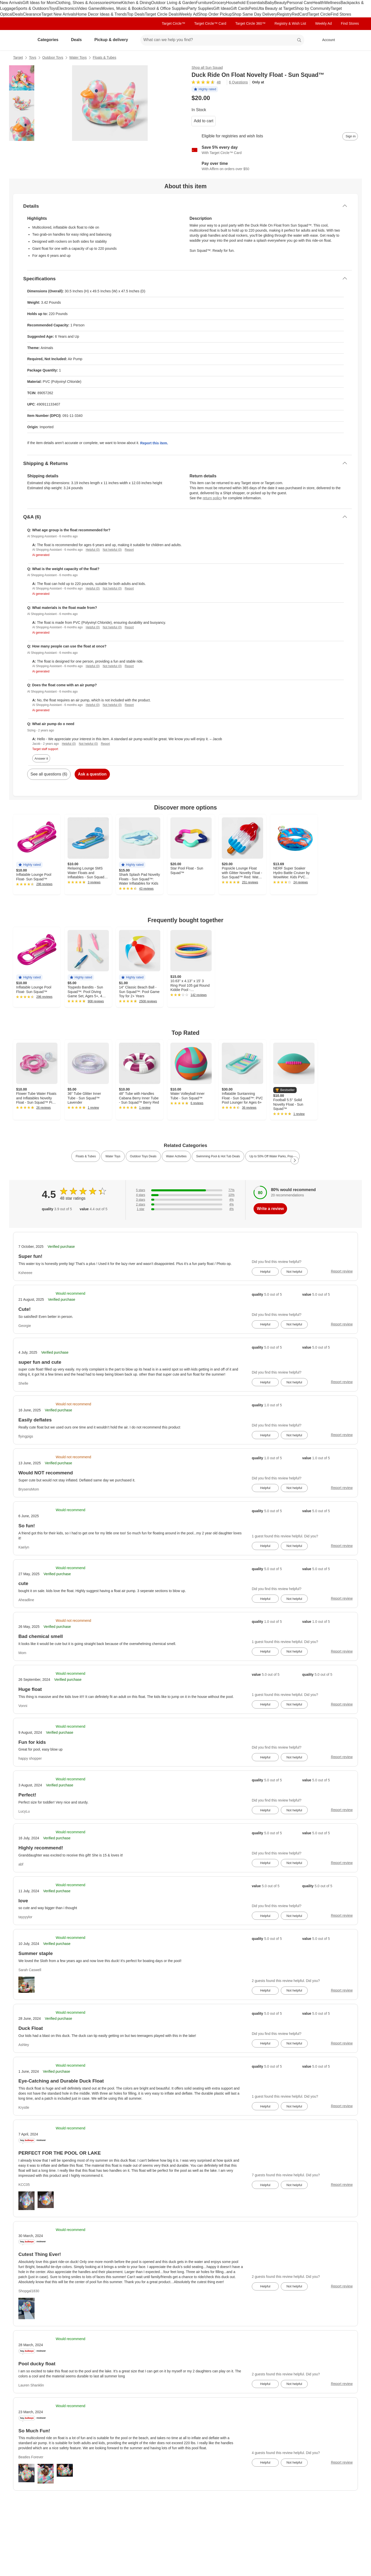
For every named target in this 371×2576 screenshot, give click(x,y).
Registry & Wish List (290, 23)
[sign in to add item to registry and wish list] (350, 136)
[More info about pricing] (307, 98)
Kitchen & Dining (136, 3)
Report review (342, 1271)
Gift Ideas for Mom (39, 3)
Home (115, 3)
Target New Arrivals (58, 14)
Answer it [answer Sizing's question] (41, 758)
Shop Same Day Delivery (254, 14)
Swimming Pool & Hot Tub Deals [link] (218, 1156)
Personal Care (299, 3)
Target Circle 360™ (250, 23)
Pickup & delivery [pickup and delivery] (113, 40)
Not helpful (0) (112, 549)
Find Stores (340, 14)
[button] (205, 89)
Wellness (332, 3)
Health (318, 3)
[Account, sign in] (326, 40)
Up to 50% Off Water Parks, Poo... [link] (272, 1156)
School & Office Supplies (165, 8)
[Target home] (20, 40)
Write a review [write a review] (270, 1208)
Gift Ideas (221, 8)
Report (129, 549)
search (299, 40)
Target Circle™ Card (210, 23)
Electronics (67, 8)
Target (18, 57)
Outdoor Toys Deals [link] (143, 1156)
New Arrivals (11, 3)
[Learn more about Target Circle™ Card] (275, 150)
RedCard (300, 14)
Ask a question (92, 774)
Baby (269, 3)
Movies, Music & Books (122, 8)
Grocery (219, 3)
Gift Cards (240, 8)
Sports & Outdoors (32, 8)
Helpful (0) (93, 549)
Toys (53, 8)
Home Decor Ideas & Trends (101, 14)
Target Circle (319, 14)
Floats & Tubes (104, 57)
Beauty (280, 3)
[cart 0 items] (351, 40)
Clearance (32, 14)
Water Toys (78, 57)
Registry (284, 14)
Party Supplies (200, 8)
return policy (212, 498)
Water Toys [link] (112, 1156)
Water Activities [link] (176, 1156)
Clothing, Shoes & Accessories (83, 3)
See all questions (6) (48, 774)
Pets (253, 8)
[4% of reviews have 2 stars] (185, 1204)
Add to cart (203, 121)
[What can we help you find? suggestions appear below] (222, 40)
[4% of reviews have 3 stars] (185, 1200)
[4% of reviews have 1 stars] (185, 1209)
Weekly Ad (188, 14)
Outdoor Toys (52, 57)
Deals (18, 14)
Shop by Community (312, 8)
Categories (50, 40)
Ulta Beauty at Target (275, 8)
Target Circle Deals (162, 14)
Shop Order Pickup (215, 14)
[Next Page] (295, 1160)
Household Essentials (245, 3)
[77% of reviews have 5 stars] (185, 1190)
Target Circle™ (173, 23)
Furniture (204, 3)
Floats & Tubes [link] (86, 1156)
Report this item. (154, 443)
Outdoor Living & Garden (173, 3)
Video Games (89, 8)
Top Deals (136, 14)
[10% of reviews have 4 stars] (185, 1195)
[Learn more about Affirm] (275, 167)
